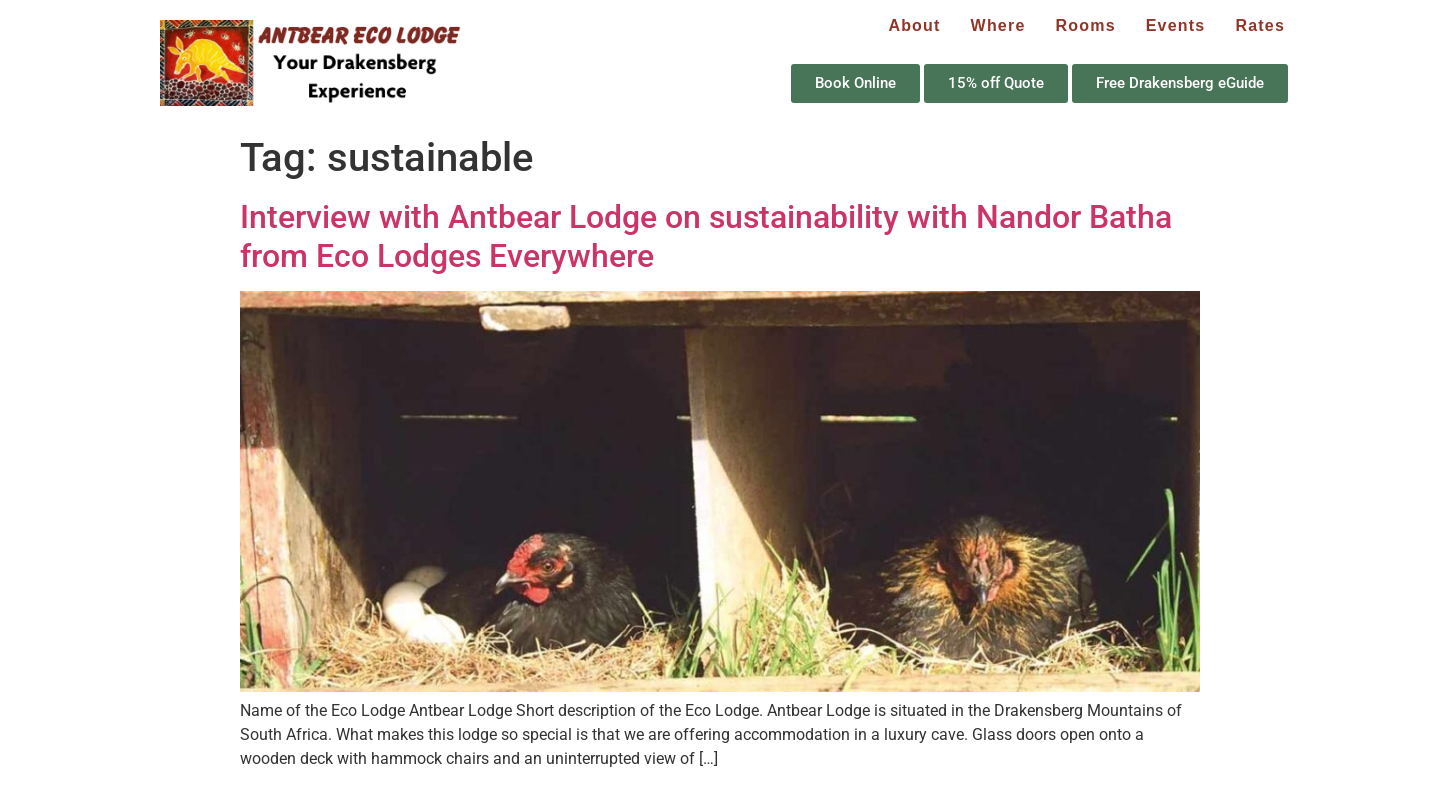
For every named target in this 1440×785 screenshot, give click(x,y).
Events (1176, 25)
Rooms (1086, 25)
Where (998, 25)
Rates (1260, 25)
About (914, 25)
